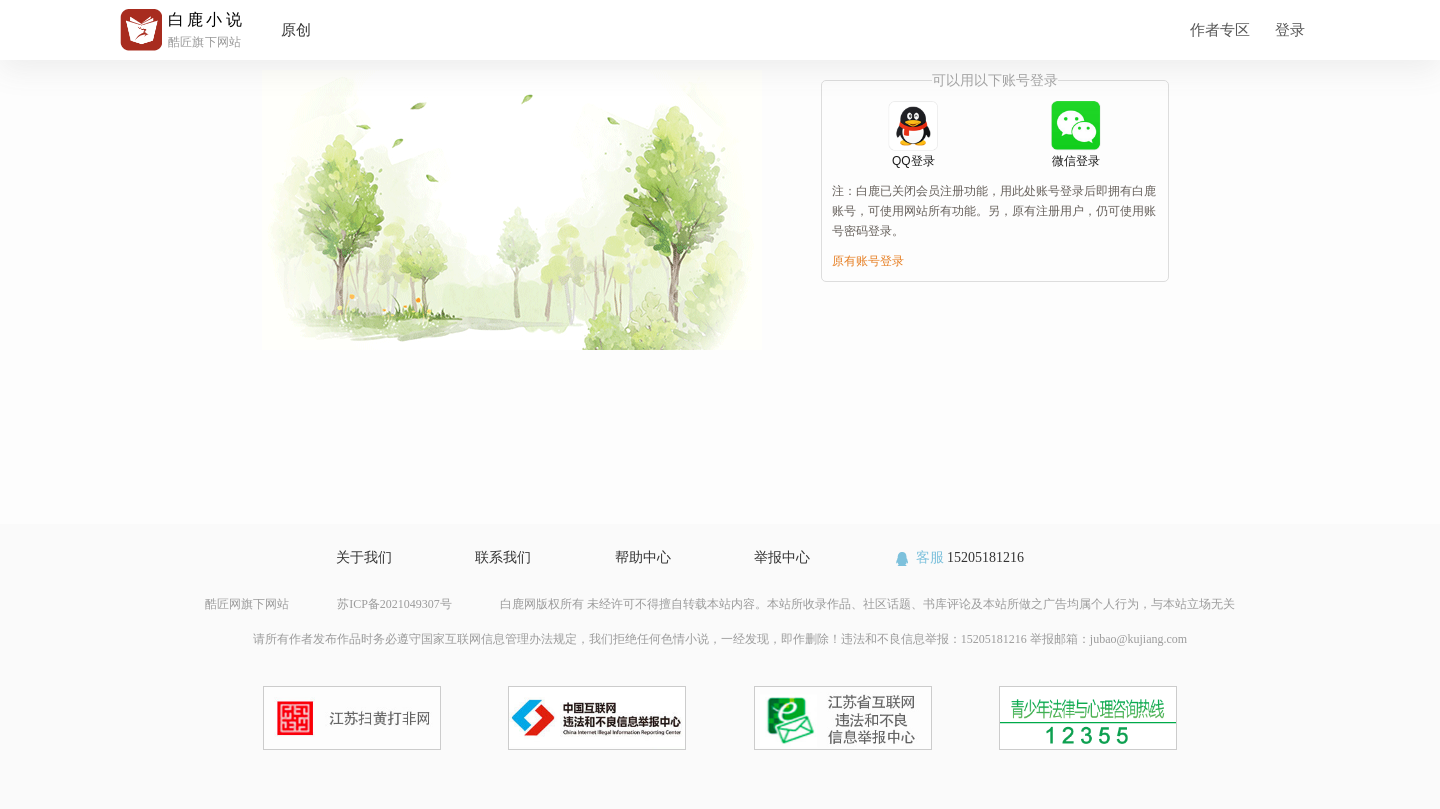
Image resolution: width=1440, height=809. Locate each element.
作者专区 (1220, 29)
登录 (1290, 29)
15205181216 (958, 557)
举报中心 (782, 557)
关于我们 (364, 557)
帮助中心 (643, 557)
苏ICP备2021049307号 (394, 604)
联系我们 (503, 557)
